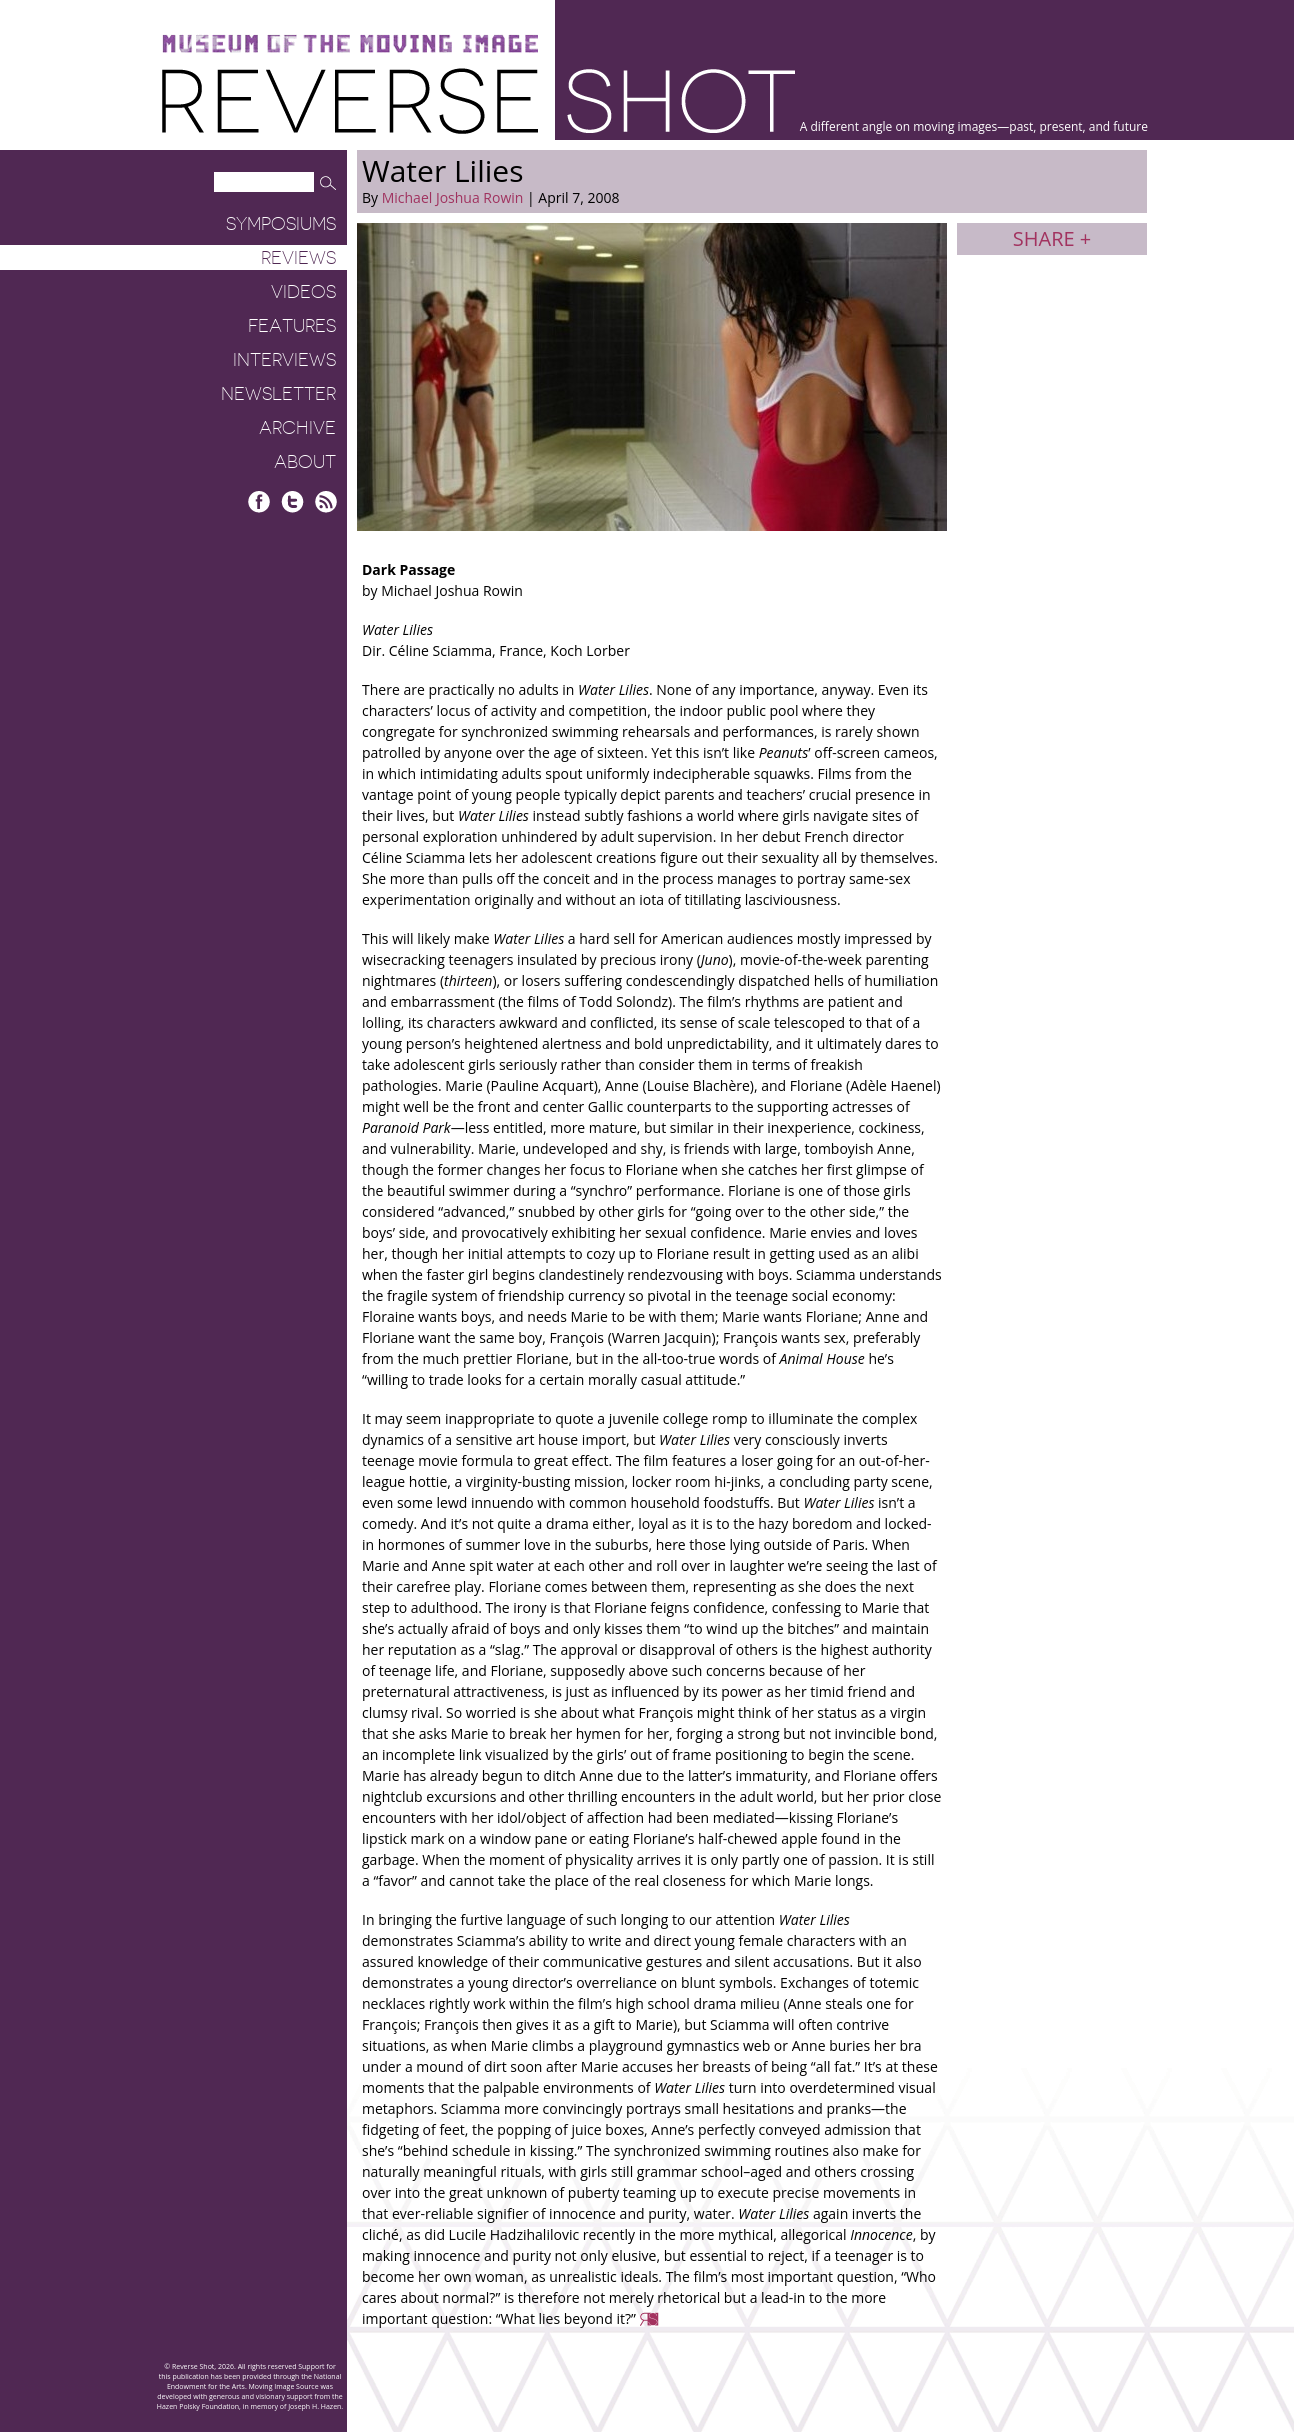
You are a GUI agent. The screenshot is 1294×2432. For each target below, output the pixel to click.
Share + (1052, 238)
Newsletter (278, 394)
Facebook (259, 501)
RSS (325, 501)
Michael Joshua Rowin (453, 197)
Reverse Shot (478, 100)
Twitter (292, 501)
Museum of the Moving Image (350, 44)
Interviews (284, 360)
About (305, 462)
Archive (297, 428)
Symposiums (281, 224)
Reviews (298, 258)
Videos (303, 292)
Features (292, 326)
